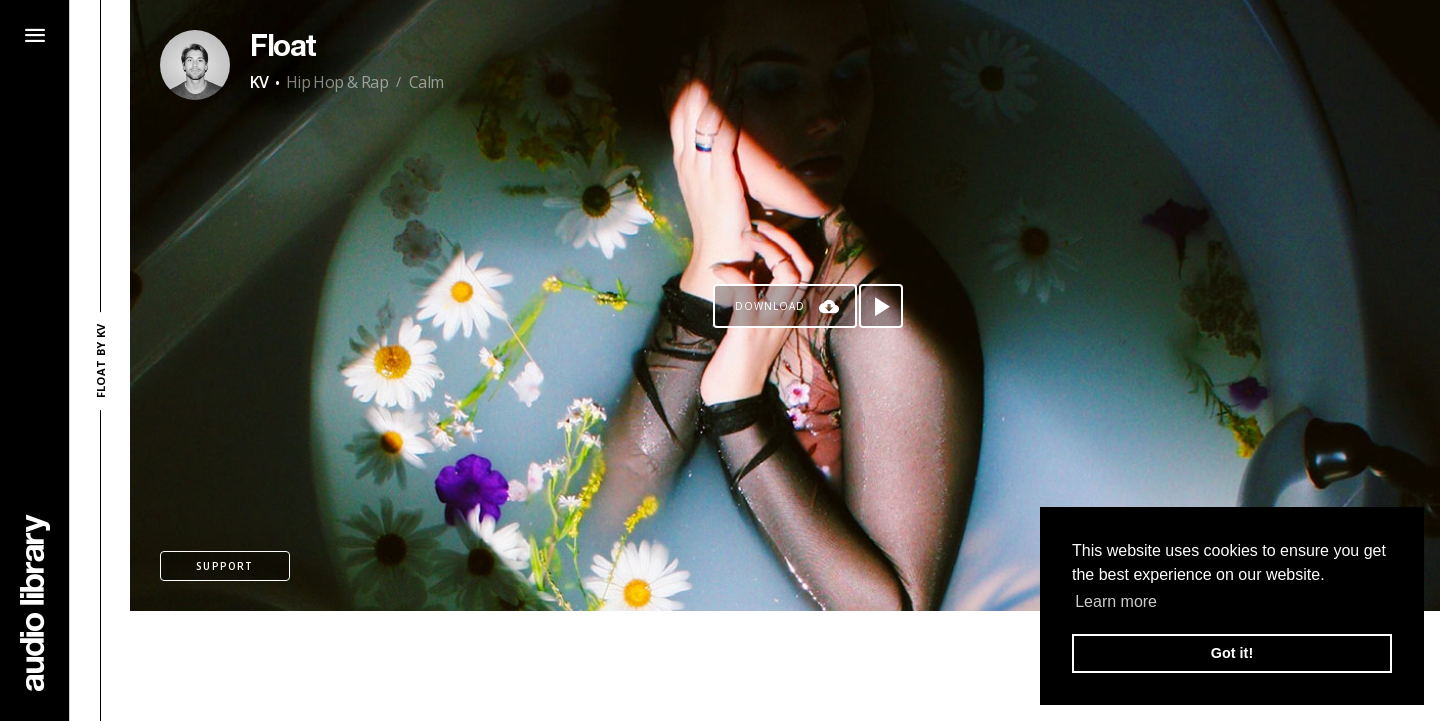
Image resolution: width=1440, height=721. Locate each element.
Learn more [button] (1116, 601)
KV (259, 82)
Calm (426, 82)
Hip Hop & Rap (337, 82)
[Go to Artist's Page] (195, 65)
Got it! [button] (1232, 653)
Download (770, 306)
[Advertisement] (785, 666)
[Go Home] (35, 602)
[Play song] (881, 306)
